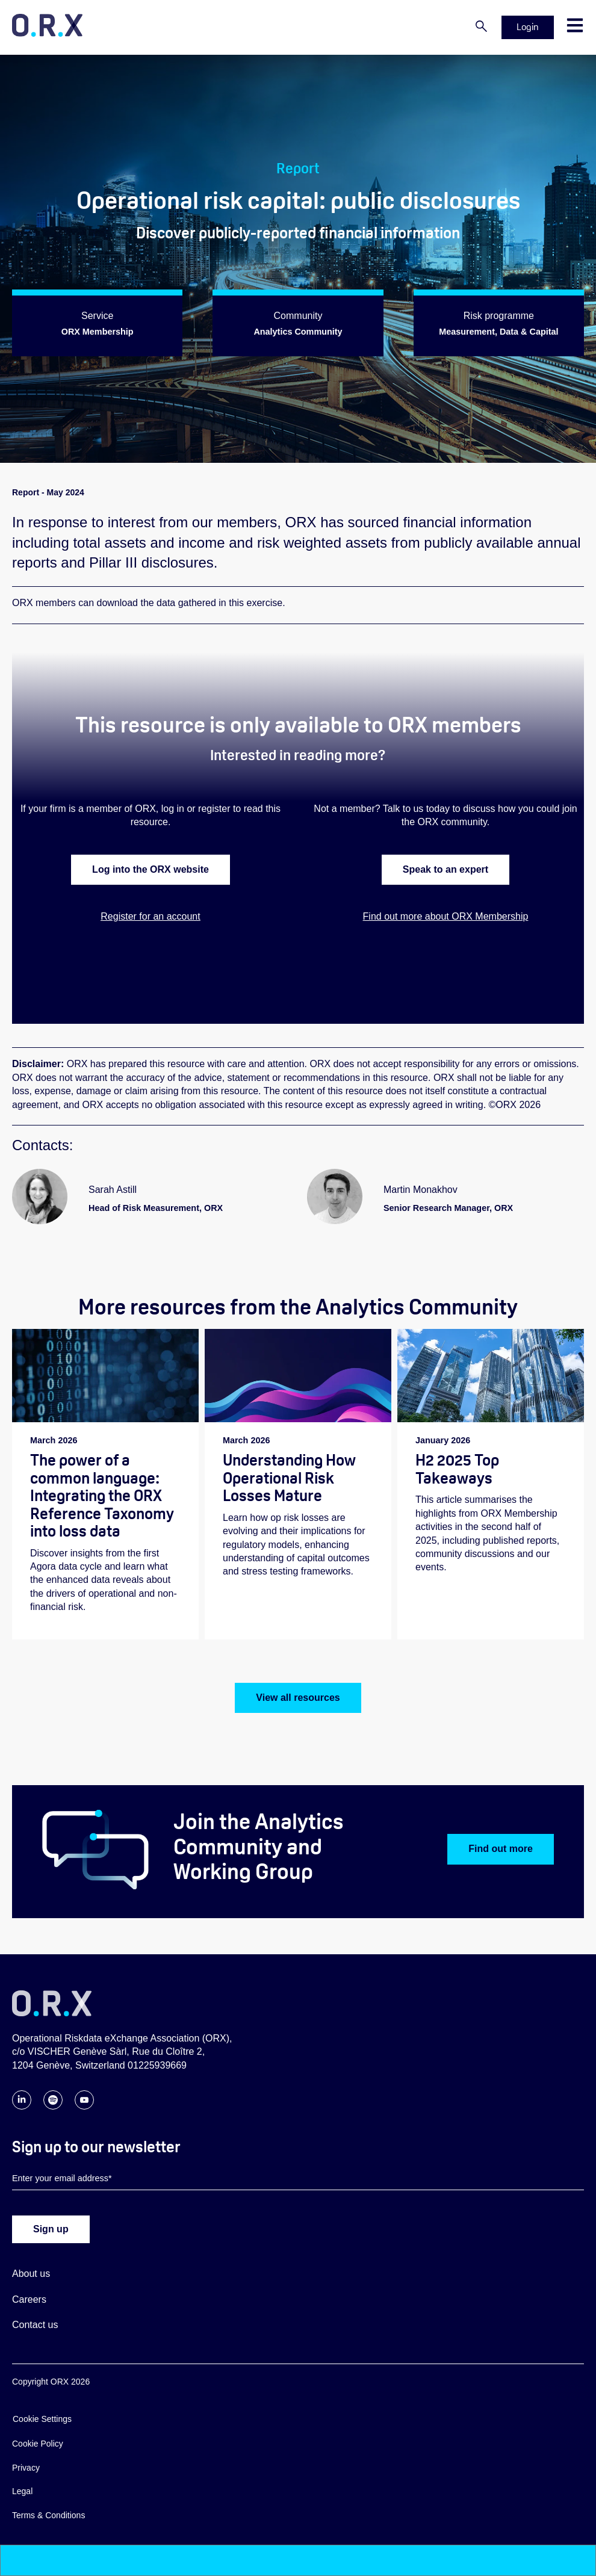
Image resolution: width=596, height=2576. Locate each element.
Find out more (500, 1850)
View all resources (298, 1698)
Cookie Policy (37, 2444)
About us (31, 2274)
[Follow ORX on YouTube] (84, 2107)
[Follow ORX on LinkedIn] (21, 2107)
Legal (22, 2492)
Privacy (26, 2468)
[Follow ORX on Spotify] (53, 2107)
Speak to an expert (445, 869)
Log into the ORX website (150, 869)
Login (528, 26)
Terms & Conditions (48, 2516)
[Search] (481, 27)
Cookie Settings (42, 2419)
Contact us (35, 2325)
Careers (29, 2300)
